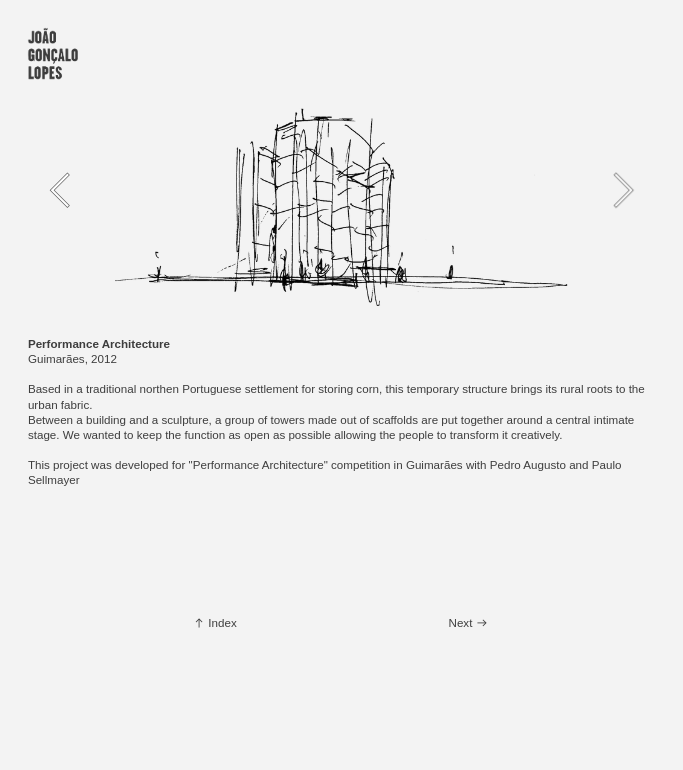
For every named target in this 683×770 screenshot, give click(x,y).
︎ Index (215, 622)
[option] (341, 189)
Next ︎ (468, 622)
